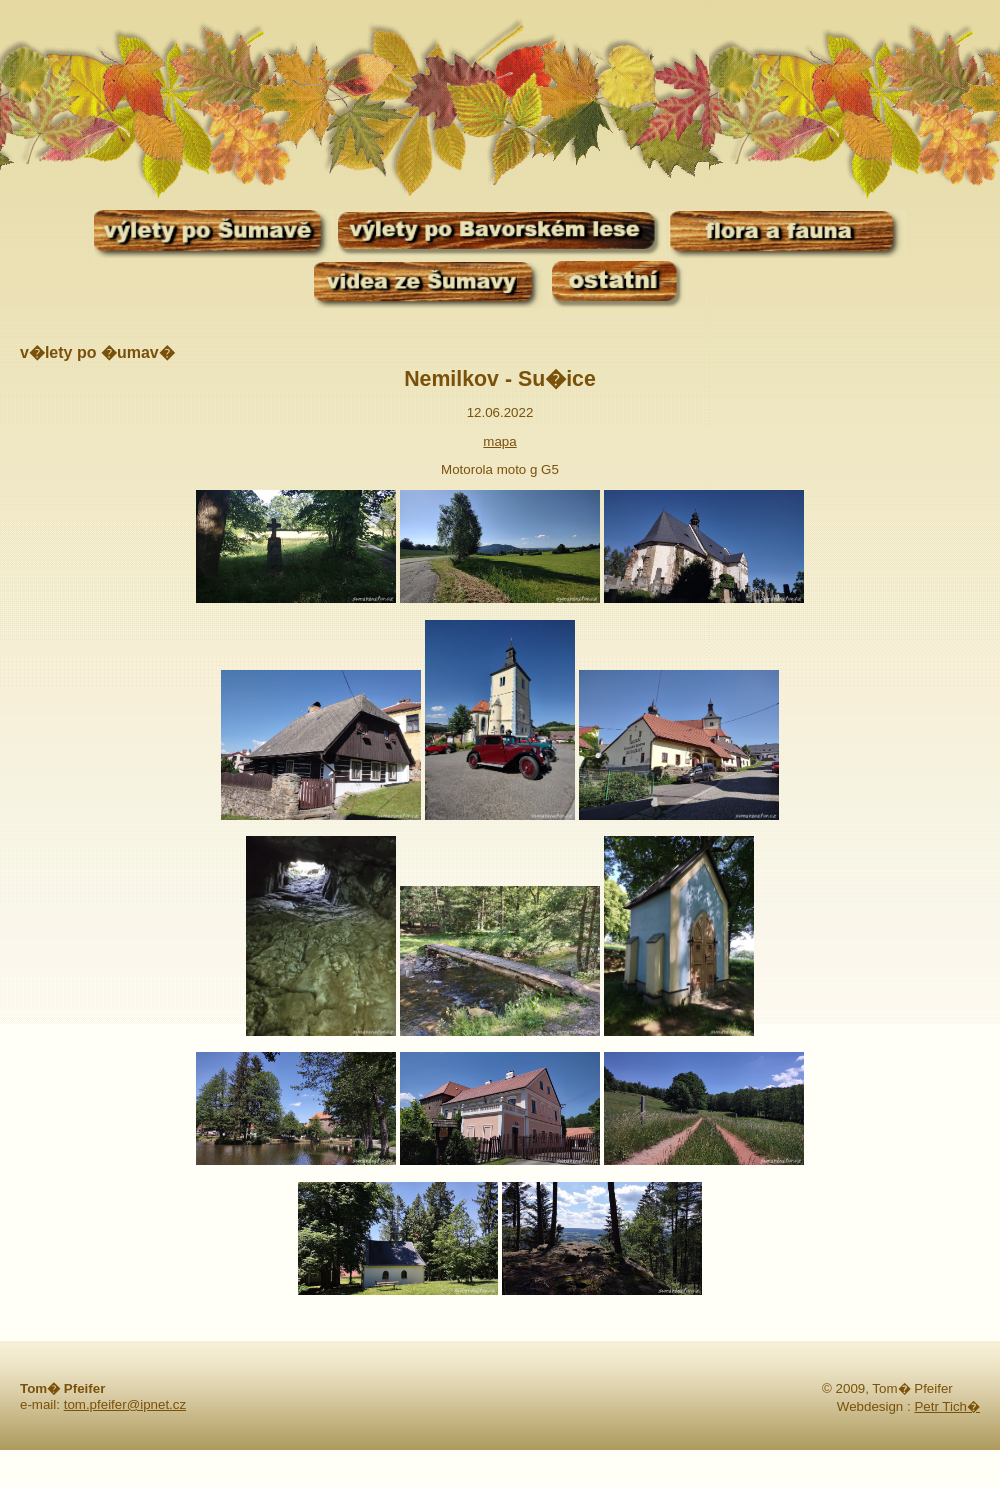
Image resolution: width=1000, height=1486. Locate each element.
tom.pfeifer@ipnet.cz (125, 1404)
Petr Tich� (947, 1406)
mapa (499, 441)
